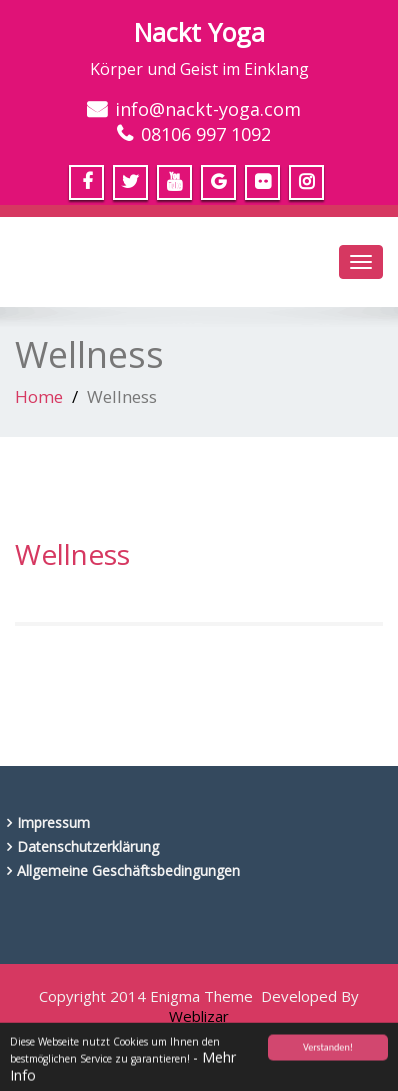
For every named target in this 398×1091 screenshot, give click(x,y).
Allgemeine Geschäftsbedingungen (128, 870)
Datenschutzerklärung (88, 846)
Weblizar (199, 1016)
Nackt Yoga (199, 32)
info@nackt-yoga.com (208, 109)
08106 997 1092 (206, 134)
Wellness (72, 554)
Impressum (53, 822)
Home (39, 396)
